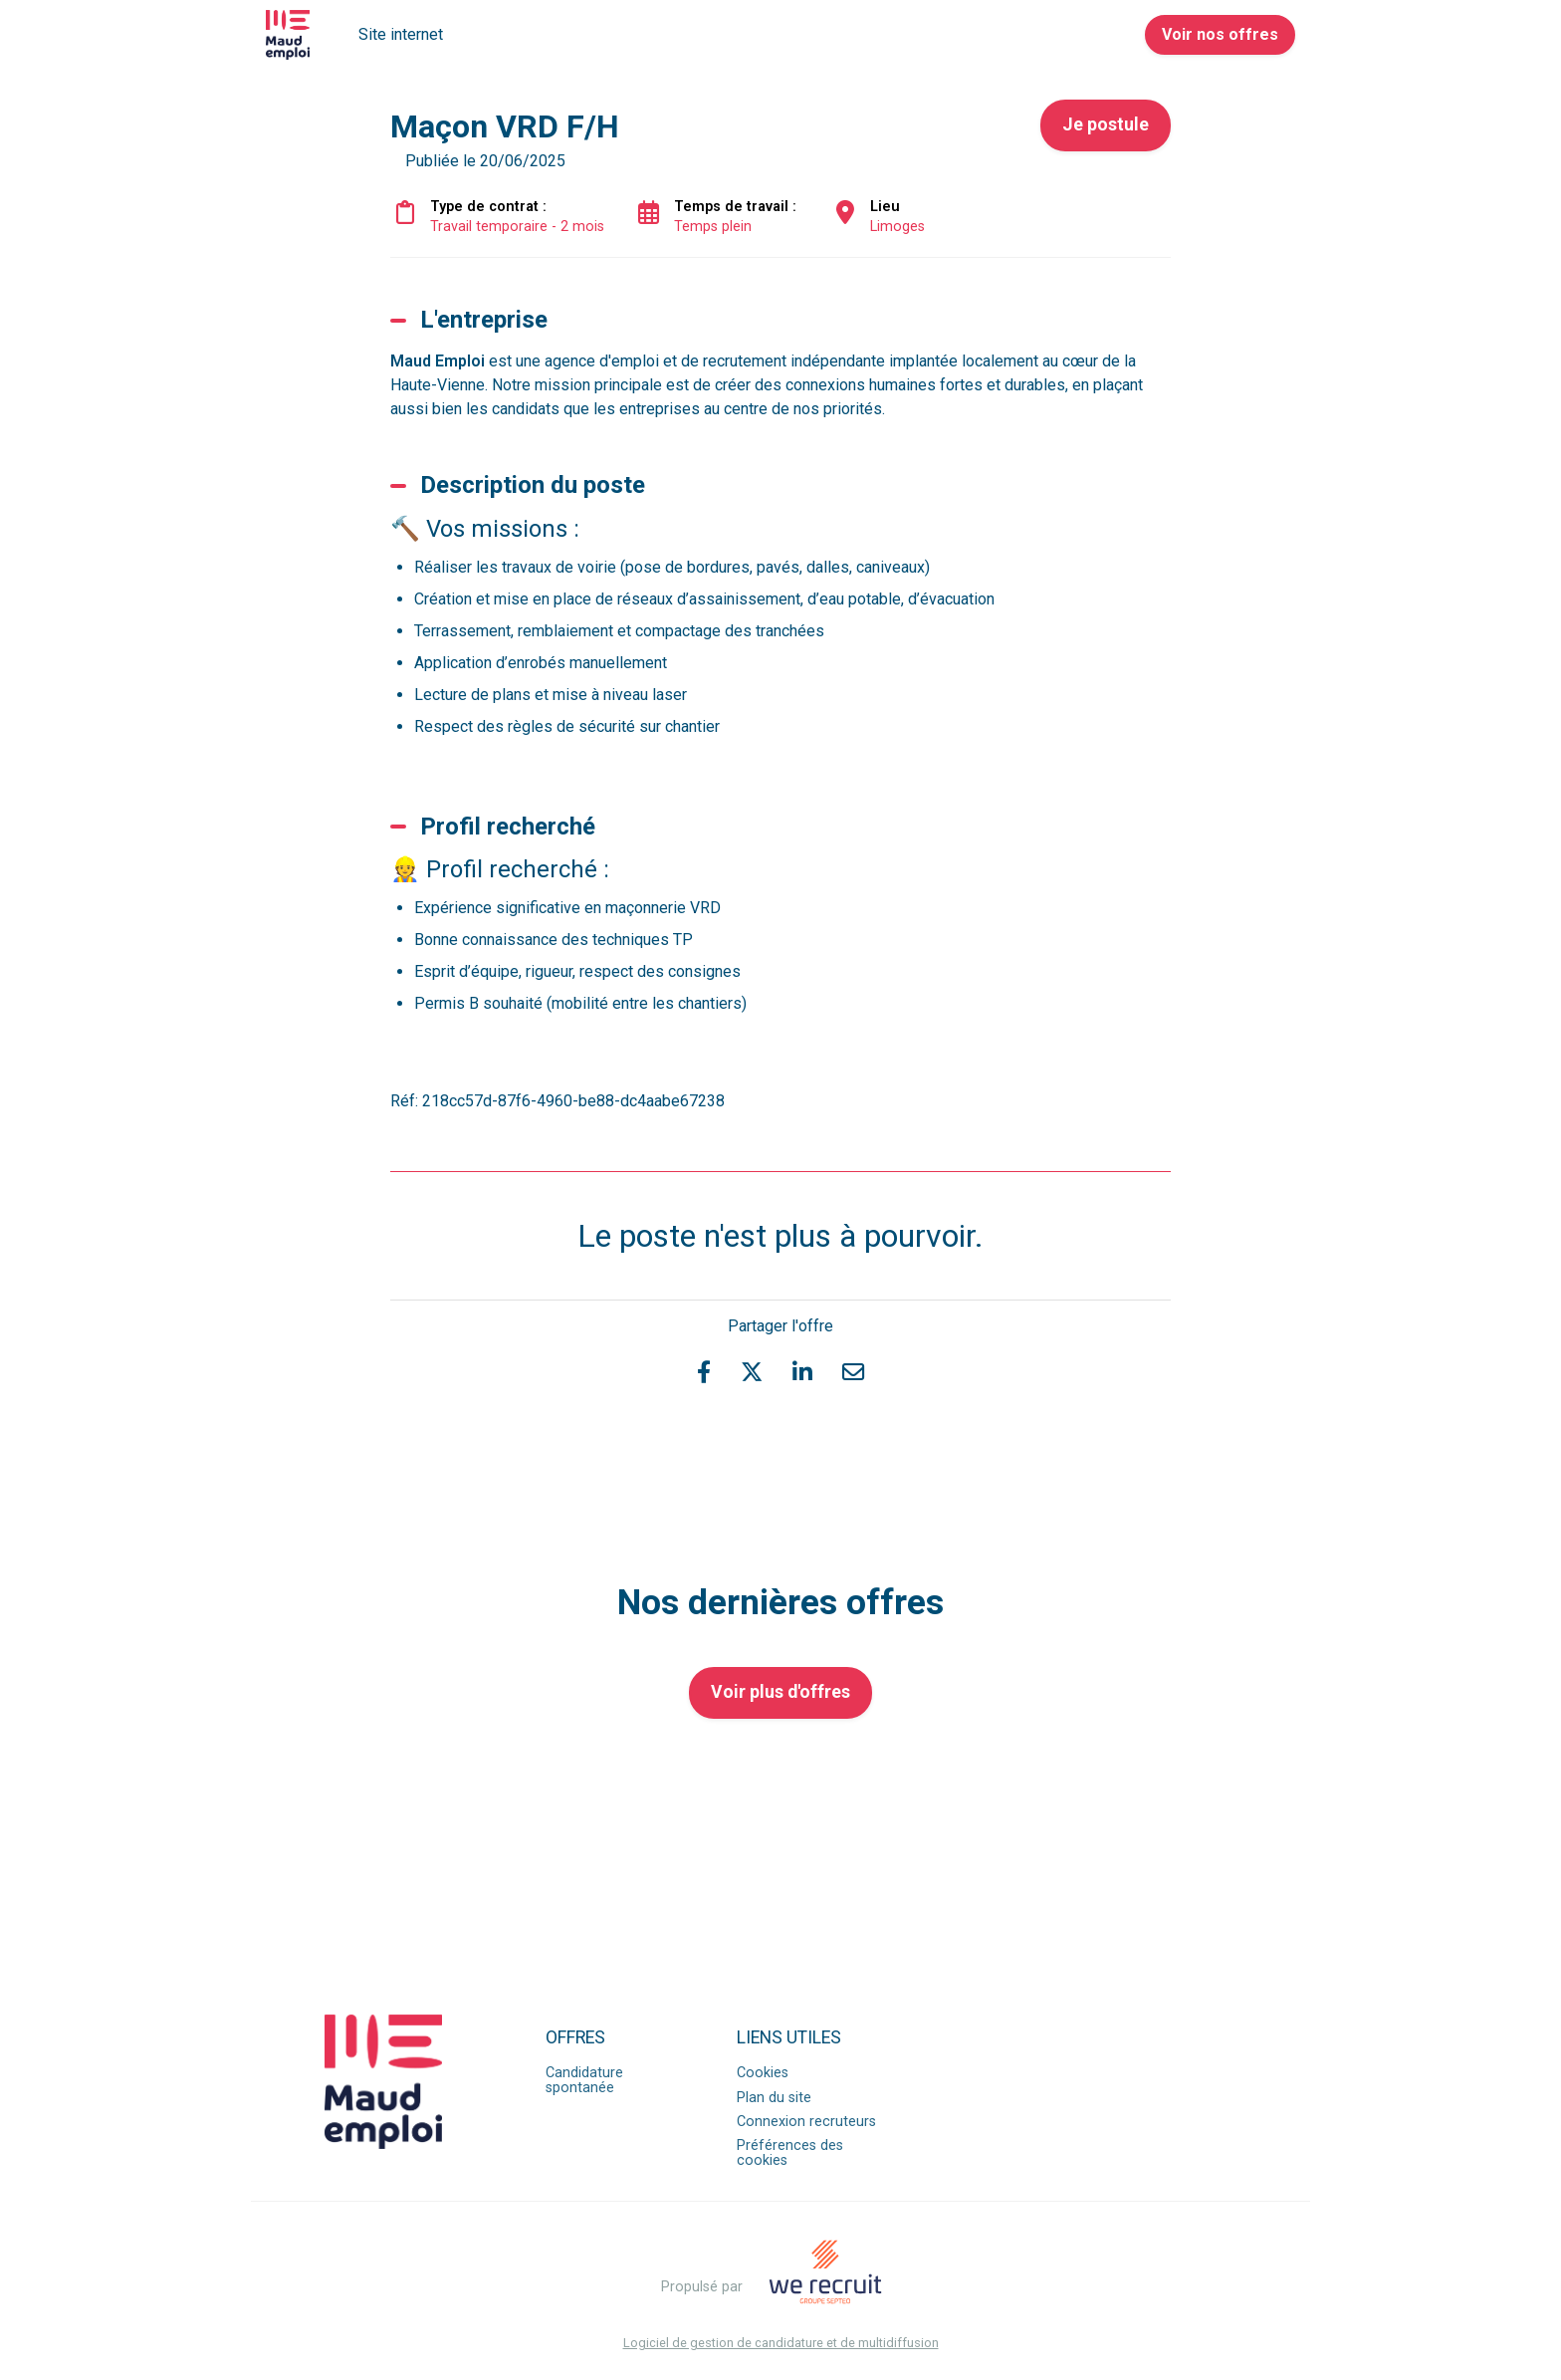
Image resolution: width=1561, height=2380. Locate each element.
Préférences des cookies (790, 2152)
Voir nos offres (1220, 34)
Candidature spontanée (584, 2079)
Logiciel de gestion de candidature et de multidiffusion (781, 2343)
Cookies (762, 2072)
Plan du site (774, 2097)
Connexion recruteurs (806, 2121)
